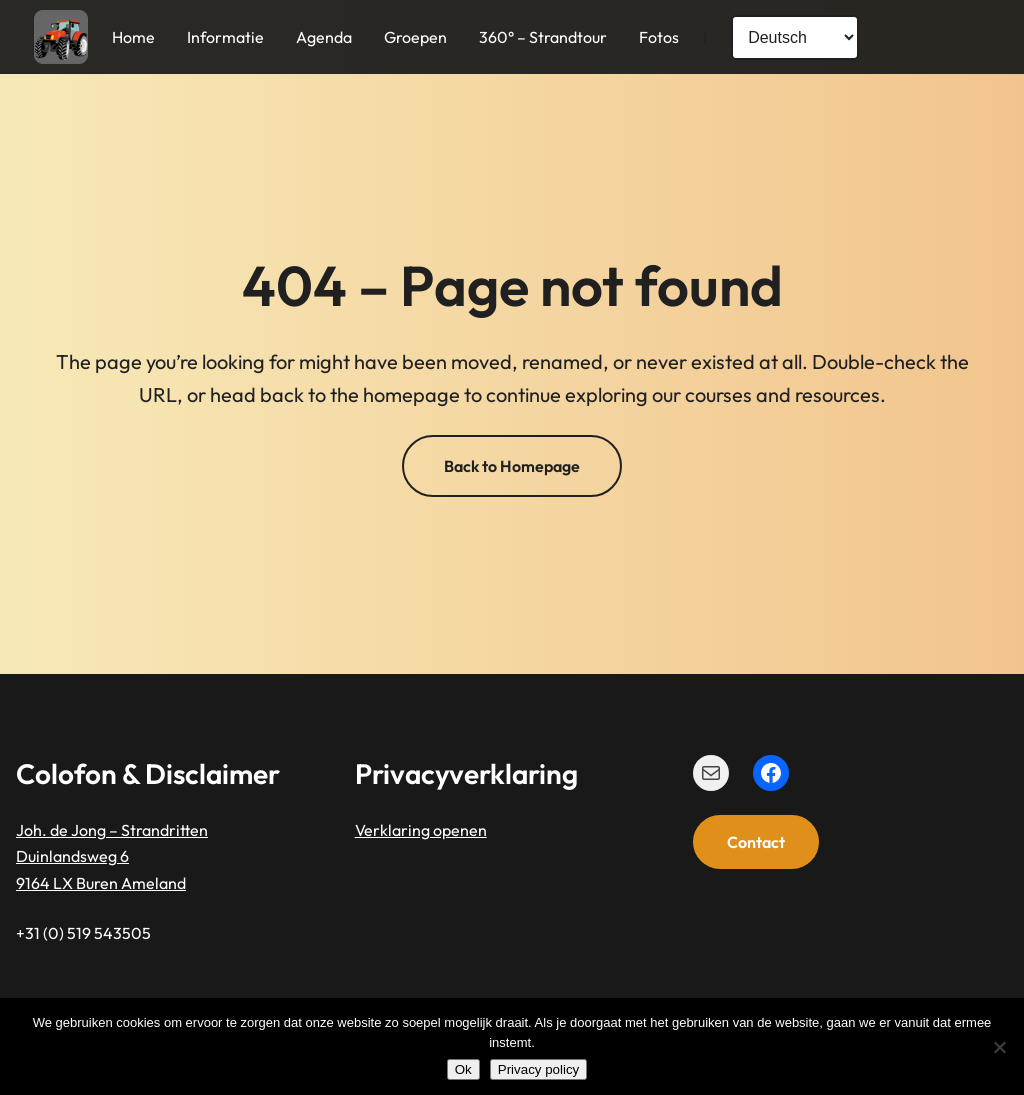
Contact (756, 842)
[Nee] (999, 1047)
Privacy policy (538, 1069)
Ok (463, 1069)
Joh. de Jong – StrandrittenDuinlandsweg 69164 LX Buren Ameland (112, 856)
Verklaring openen (421, 830)
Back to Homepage (512, 466)
